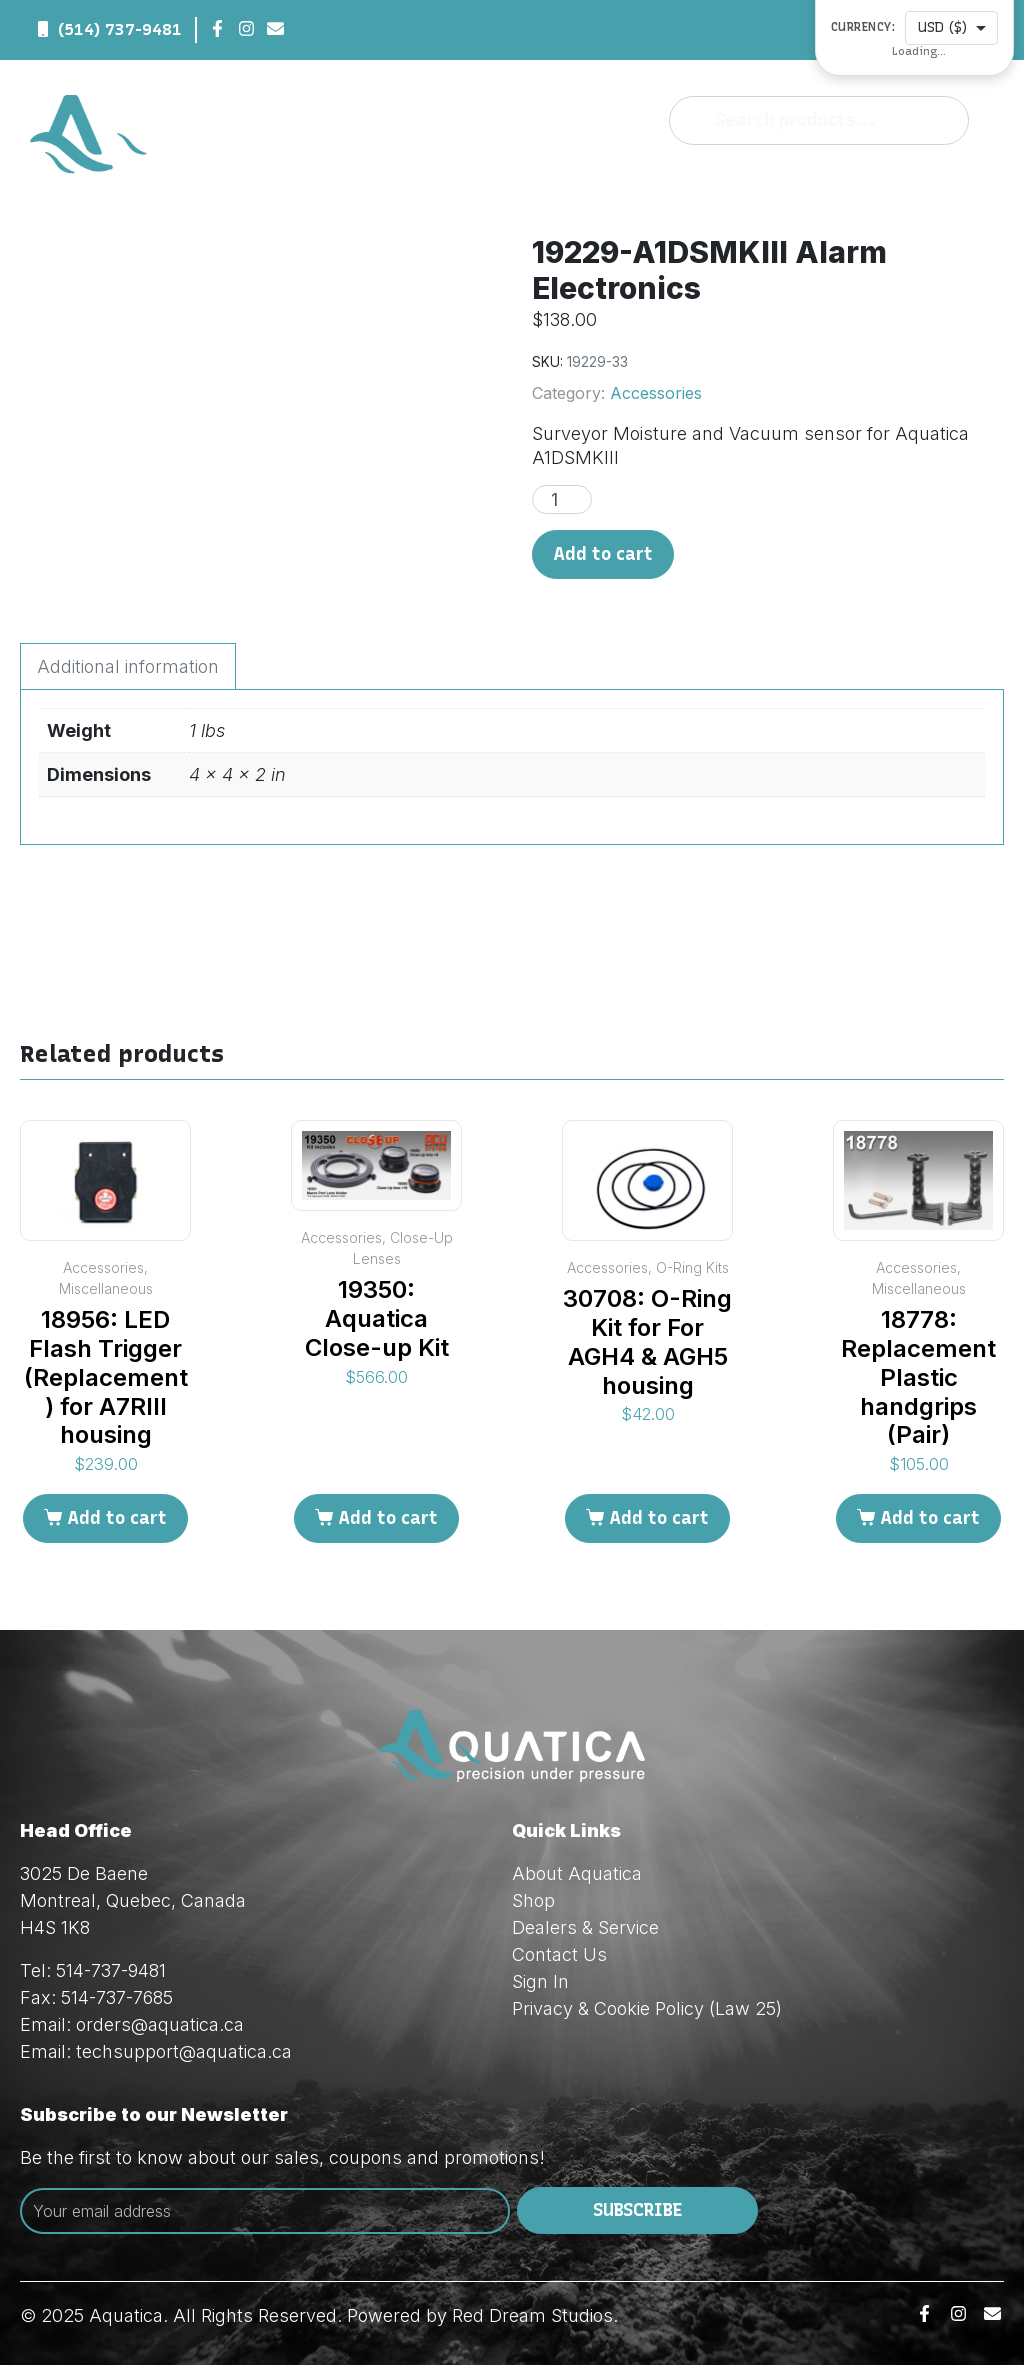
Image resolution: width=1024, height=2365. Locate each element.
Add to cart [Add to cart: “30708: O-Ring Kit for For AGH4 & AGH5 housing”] (659, 1518)
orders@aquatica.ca (160, 2024)
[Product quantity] (562, 499)
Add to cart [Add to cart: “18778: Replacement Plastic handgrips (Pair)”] (930, 1518)
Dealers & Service (585, 1927)
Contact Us (559, 1954)
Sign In (540, 1981)
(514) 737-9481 (120, 29)
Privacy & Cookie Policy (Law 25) (647, 2008)
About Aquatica (577, 1873)
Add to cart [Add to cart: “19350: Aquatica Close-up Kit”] (388, 1518)
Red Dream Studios (532, 2315)
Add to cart (603, 554)
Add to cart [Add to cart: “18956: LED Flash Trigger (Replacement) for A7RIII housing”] (117, 1518)
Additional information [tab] (128, 666)
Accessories (656, 393)
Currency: (863, 27)
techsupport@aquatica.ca (184, 2051)
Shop (533, 1900)
